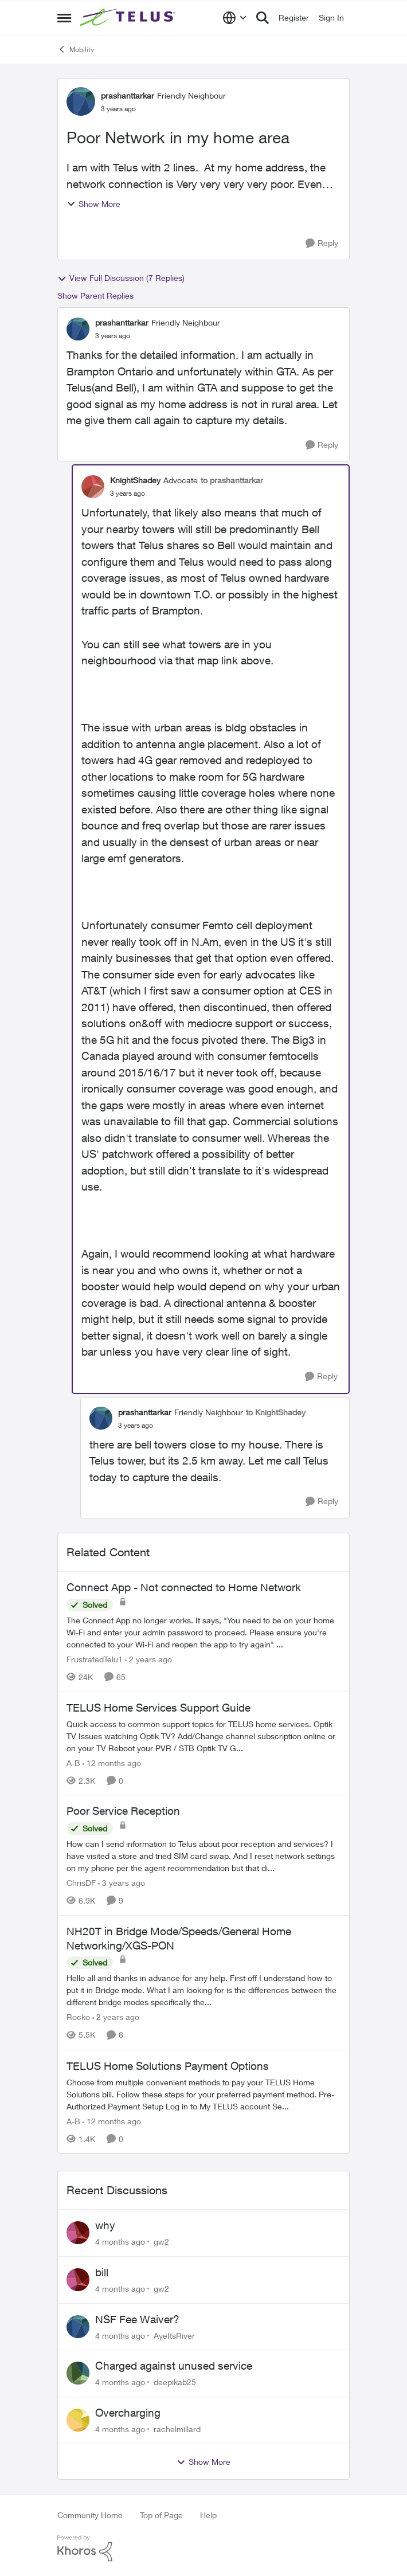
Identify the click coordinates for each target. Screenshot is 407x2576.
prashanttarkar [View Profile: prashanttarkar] (127, 95)
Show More (93, 204)
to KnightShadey (276, 1412)
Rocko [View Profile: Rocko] (78, 2017)
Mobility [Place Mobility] (75, 49)
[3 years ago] (121, 1883)
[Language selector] (235, 17)
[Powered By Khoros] (203, 2548)
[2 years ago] (148, 1659)
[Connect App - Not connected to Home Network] (203, 1632)
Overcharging (128, 2412)
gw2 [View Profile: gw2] (161, 2241)
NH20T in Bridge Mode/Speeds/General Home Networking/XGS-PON (178, 1938)
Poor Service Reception (123, 1810)
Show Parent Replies (95, 295)
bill (101, 2272)
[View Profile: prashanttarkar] (80, 101)
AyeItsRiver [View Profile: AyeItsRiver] (174, 2335)
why (105, 2225)
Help (208, 2515)
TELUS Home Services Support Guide (158, 1707)
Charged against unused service (173, 2365)
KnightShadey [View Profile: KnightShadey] (135, 480)
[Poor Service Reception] (203, 1856)
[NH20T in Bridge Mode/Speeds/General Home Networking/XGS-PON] (203, 1990)
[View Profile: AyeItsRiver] (77, 2326)
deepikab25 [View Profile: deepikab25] (175, 2382)
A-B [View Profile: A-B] (73, 1762)
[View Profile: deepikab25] (77, 2373)
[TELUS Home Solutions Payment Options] (203, 2094)
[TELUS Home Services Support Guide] (203, 1735)
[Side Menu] (64, 17)
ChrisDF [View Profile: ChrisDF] (81, 1883)
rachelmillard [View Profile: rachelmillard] (177, 2429)
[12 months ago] (112, 1762)
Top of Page (161, 2515)
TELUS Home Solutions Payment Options (167, 2066)
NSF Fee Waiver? (137, 2319)
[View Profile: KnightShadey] (92, 486)
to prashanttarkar (232, 480)
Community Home (90, 2515)
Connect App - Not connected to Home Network (183, 1587)
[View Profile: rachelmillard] (77, 2420)
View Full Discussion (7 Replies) (121, 278)
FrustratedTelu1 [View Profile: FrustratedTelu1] (94, 1659)
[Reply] (322, 243)
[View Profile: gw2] (77, 2232)
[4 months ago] (120, 2242)
